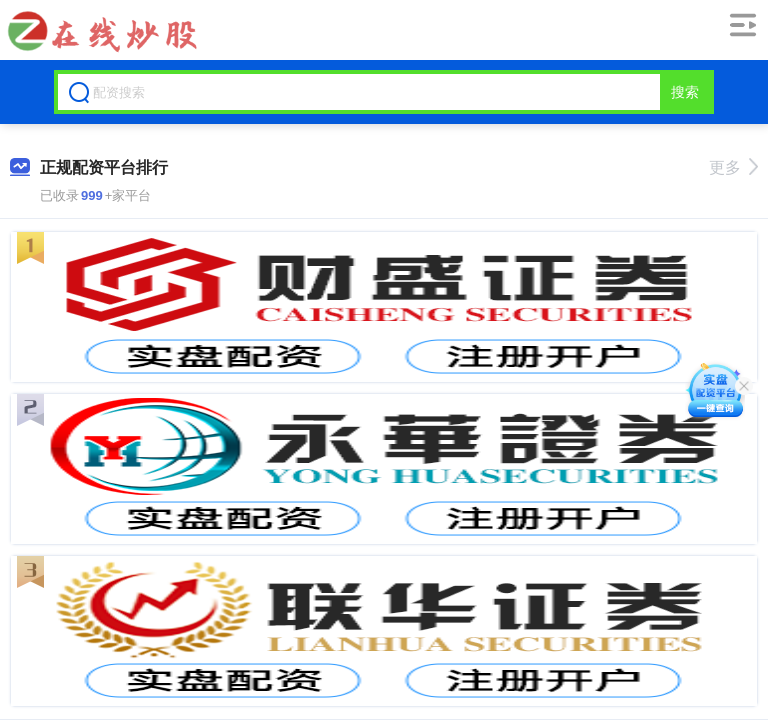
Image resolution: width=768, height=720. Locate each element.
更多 (733, 167)
